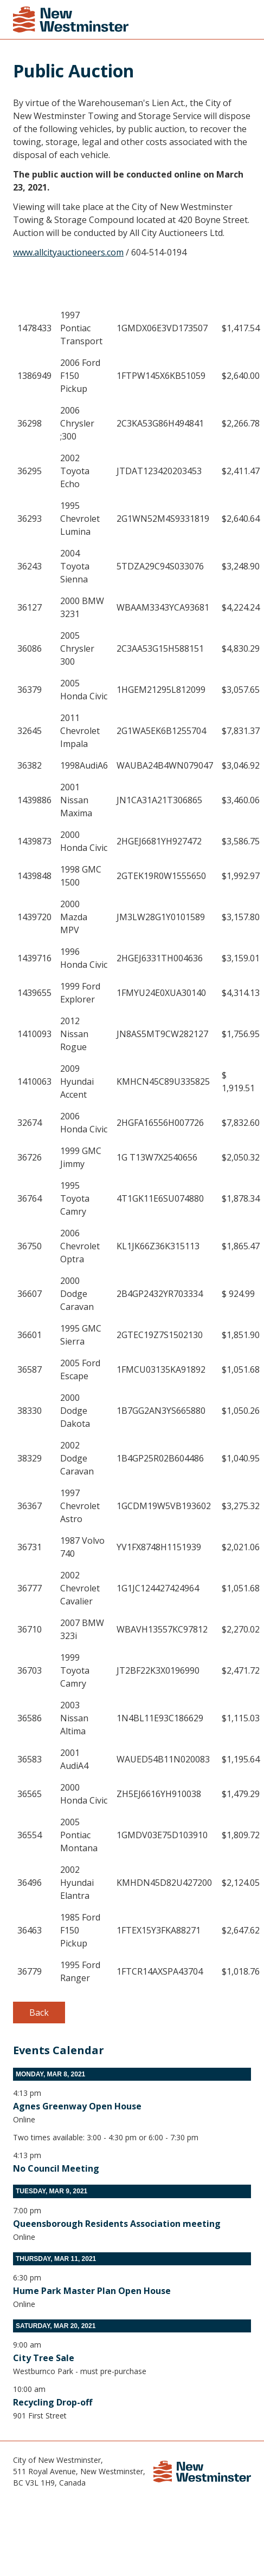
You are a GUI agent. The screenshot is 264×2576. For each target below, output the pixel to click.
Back (39, 2012)
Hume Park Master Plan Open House (92, 2291)
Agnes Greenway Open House (77, 2106)
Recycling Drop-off (52, 2402)
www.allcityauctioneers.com (68, 252)
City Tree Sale (43, 2358)
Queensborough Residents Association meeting (117, 2224)
